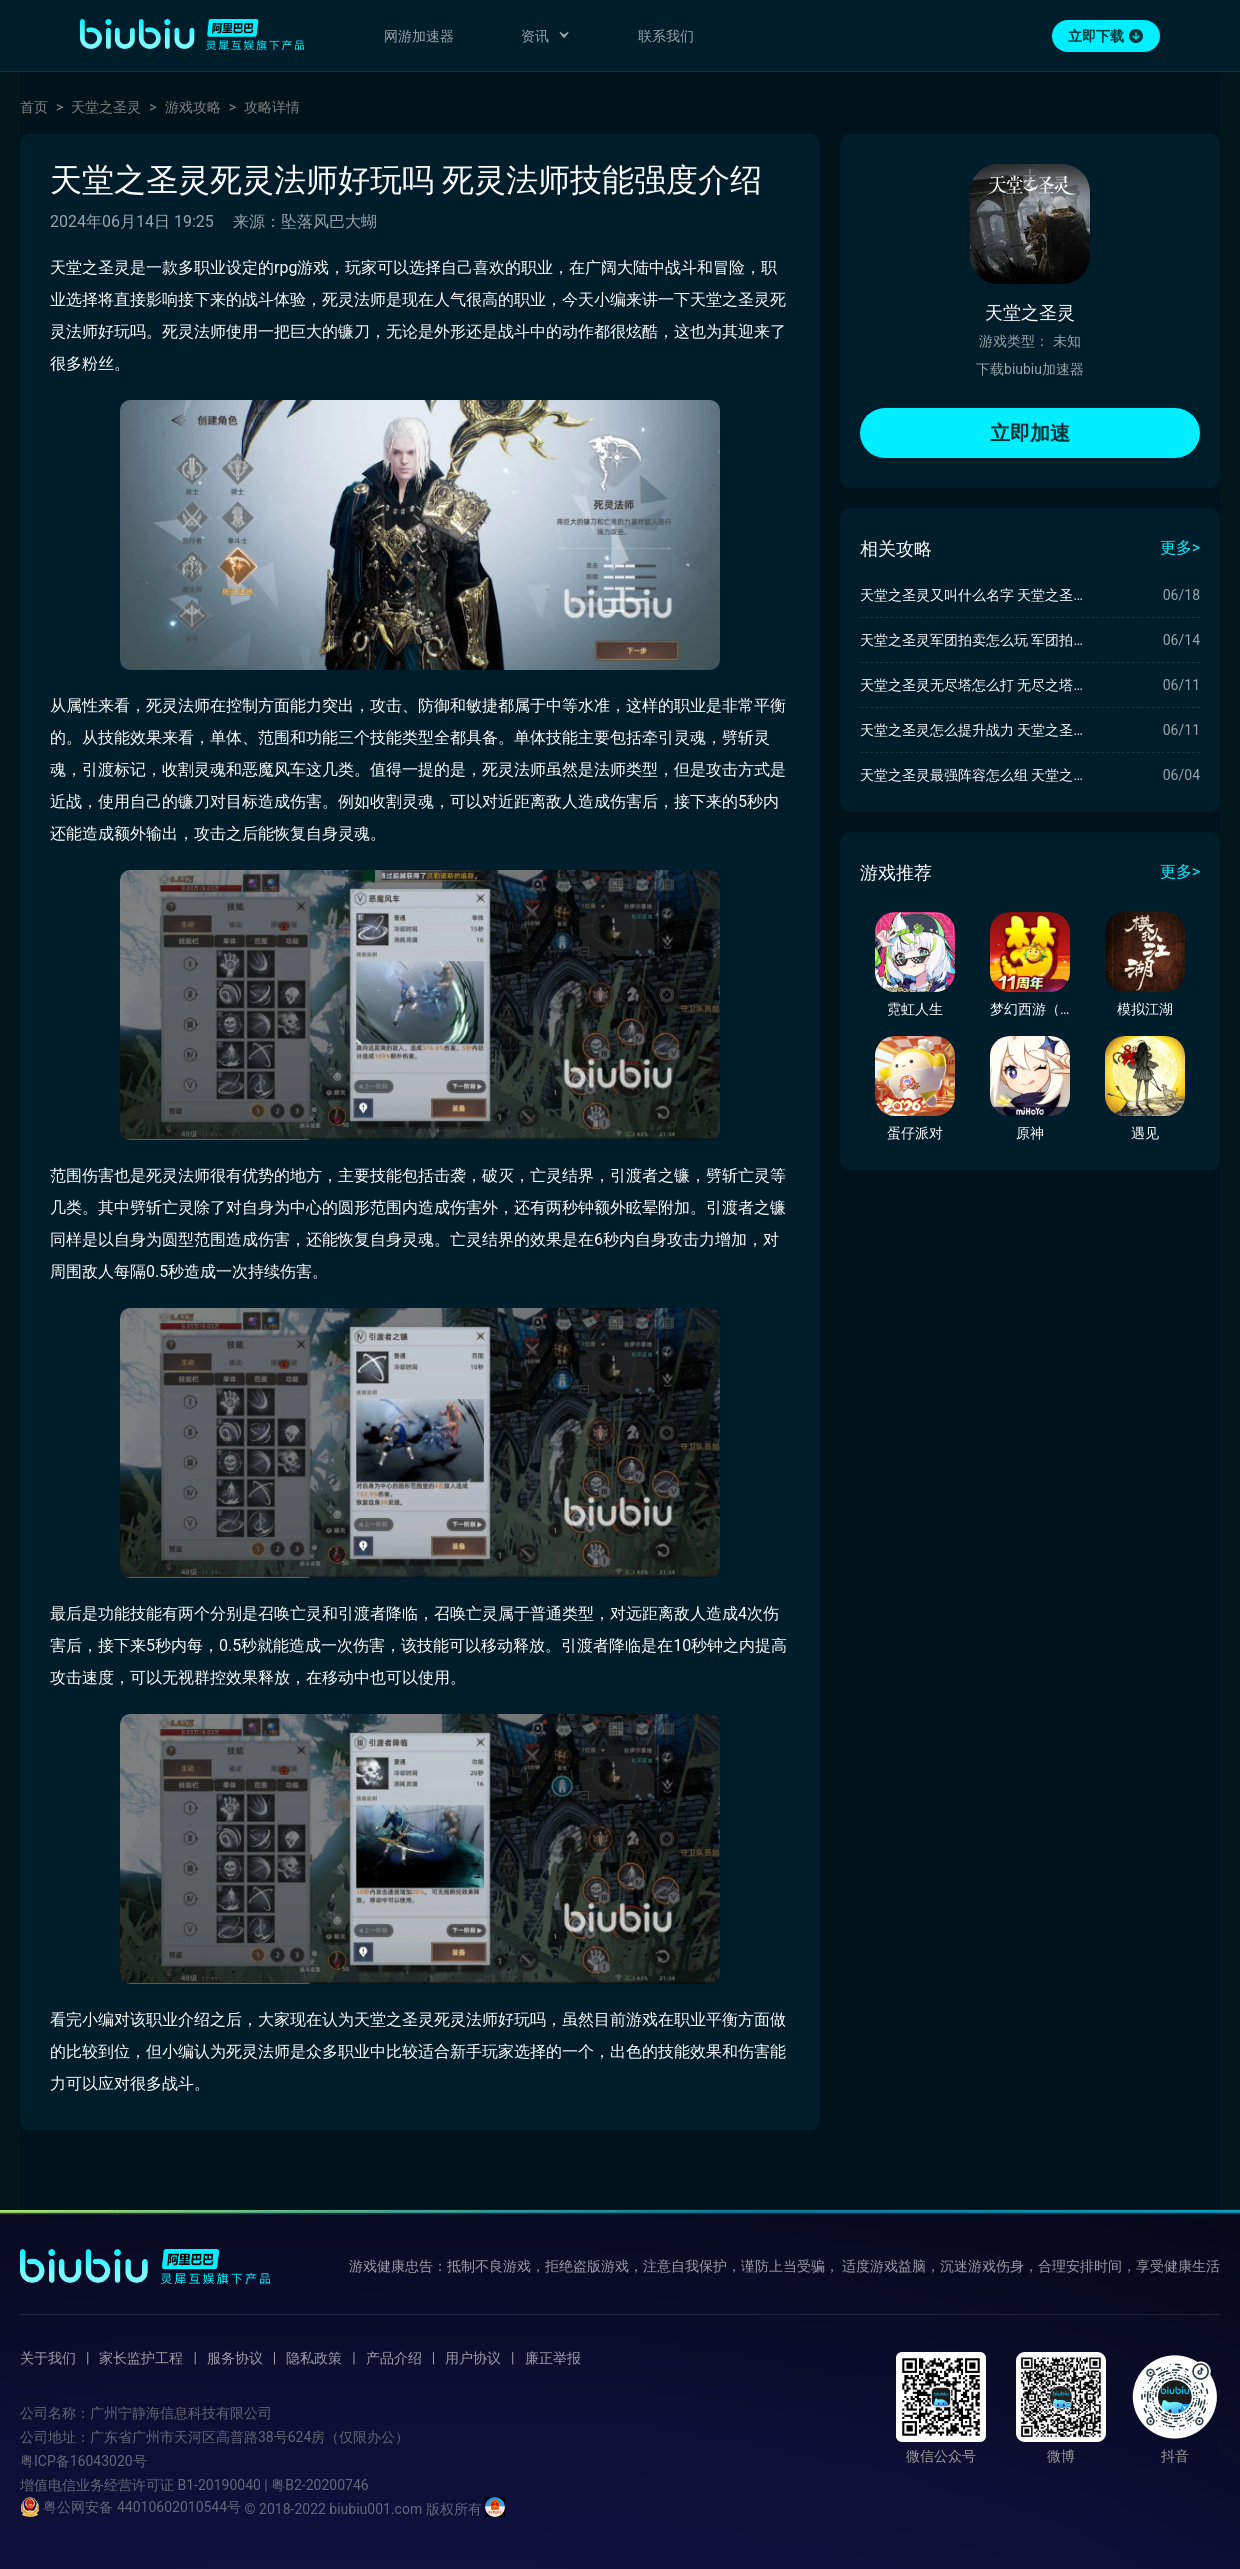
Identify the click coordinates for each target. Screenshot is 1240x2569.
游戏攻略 (193, 107)
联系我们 (666, 36)
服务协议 (235, 2358)
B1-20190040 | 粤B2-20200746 (272, 2485)
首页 (34, 107)
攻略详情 (272, 107)
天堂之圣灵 (106, 107)
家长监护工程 (141, 2358)
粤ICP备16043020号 (83, 2461)
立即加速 (1030, 433)
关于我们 (48, 2358)
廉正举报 (553, 2358)
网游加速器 (419, 36)
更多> (1180, 547)
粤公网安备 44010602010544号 (130, 2507)
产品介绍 (394, 2358)
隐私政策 (314, 2358)
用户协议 (473, 2358)
